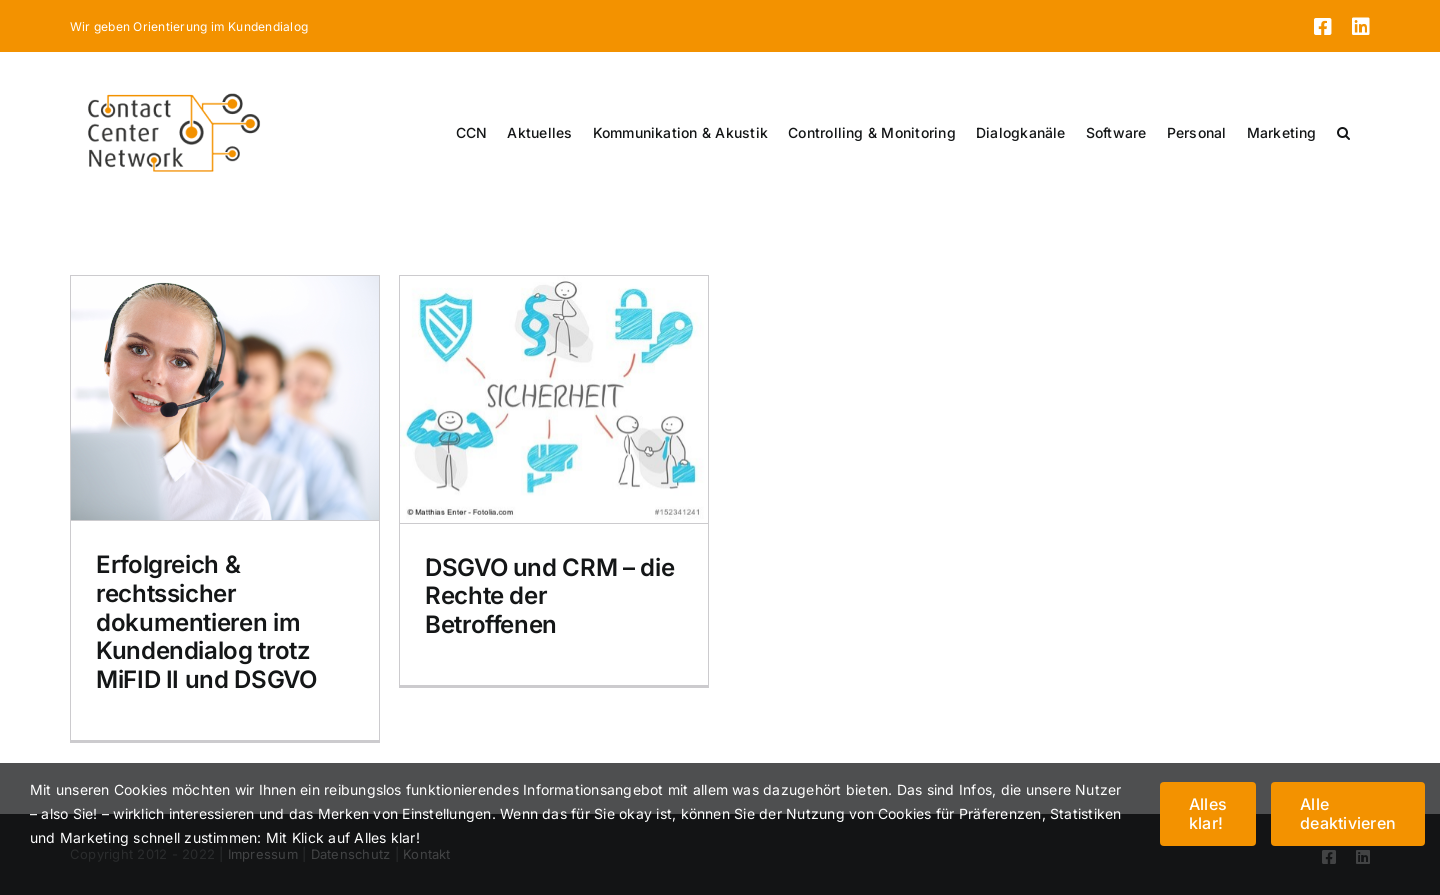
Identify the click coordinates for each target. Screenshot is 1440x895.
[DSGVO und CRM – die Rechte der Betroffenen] (554, 399)
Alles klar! (1208, 813)
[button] (1343, 133)
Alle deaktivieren (1348, 813)
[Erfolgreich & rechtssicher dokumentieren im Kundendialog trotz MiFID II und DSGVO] (225, 398)
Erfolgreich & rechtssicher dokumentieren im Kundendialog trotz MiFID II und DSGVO (206, 622)
